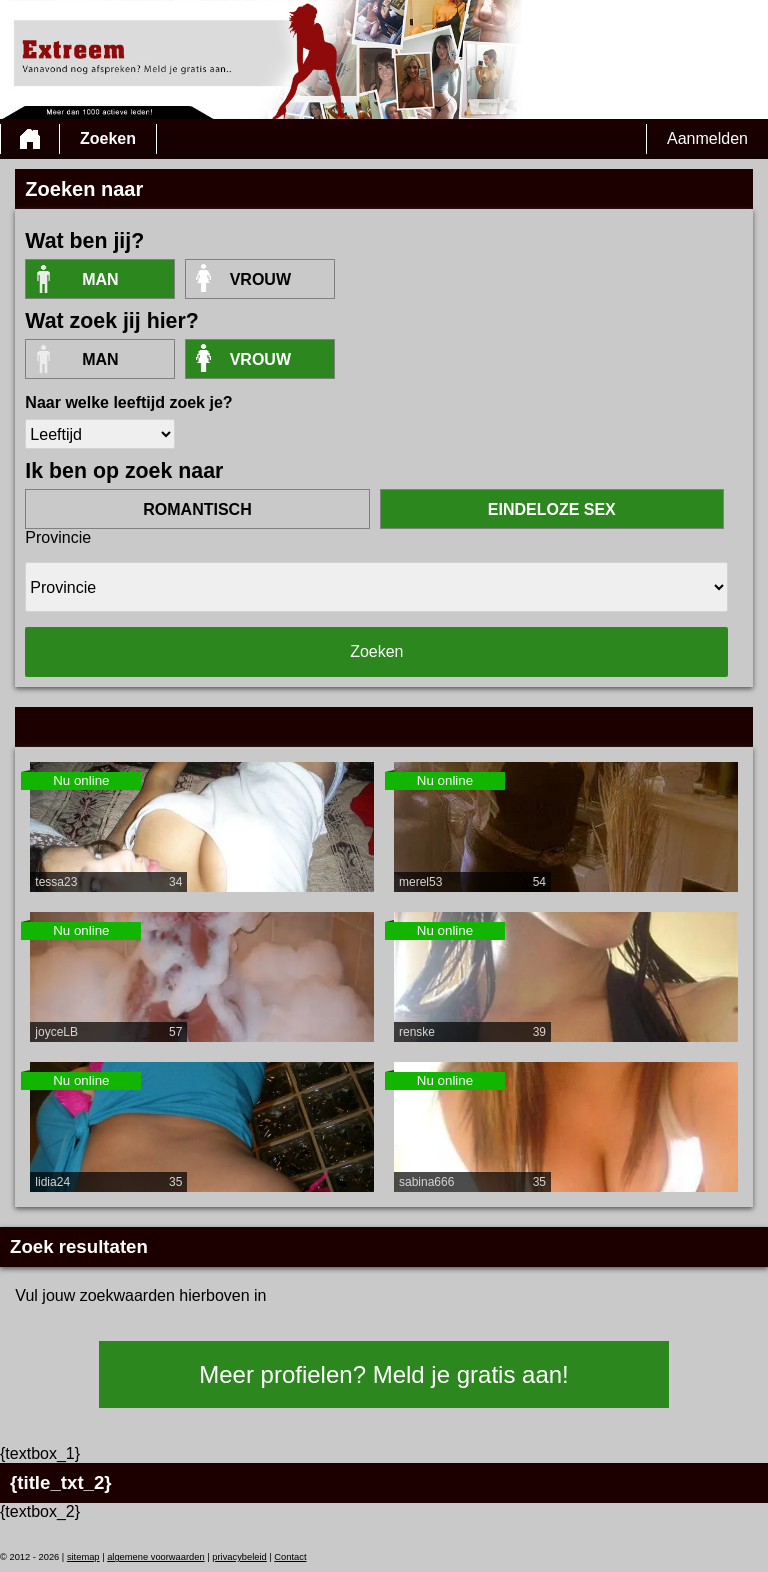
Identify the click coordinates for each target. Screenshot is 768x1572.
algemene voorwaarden (156, 1557)
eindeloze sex (552, 509)
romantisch (197, 509)
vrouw (260, 279)
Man (100, 279)
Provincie (58, 537)
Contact (290, 1557)
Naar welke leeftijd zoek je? (128, 402)
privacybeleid (239, 1557)
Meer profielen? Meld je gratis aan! (384, 1374)
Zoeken (108, 138)
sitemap (83, 1557)
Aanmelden (707, 138)
